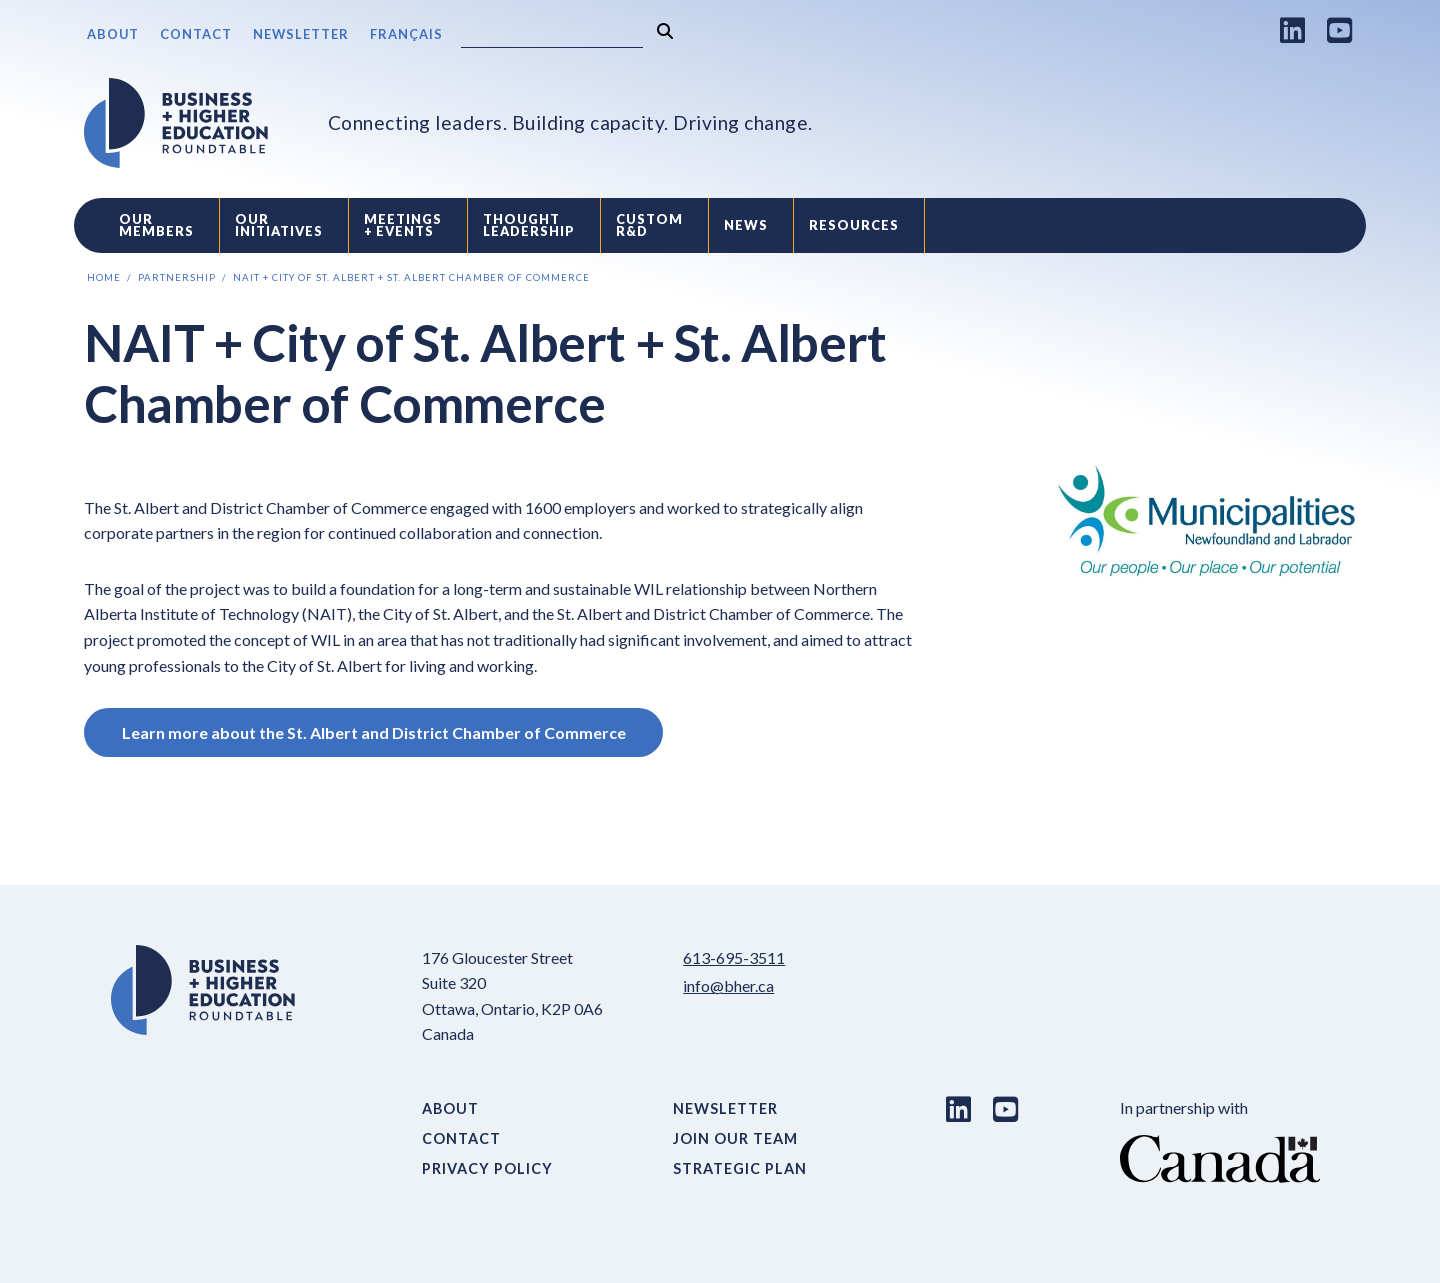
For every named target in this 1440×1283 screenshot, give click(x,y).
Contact (196, 34)
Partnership (177, 277)
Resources (854, 225)
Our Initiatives (279, 225)
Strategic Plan (740, 1168)
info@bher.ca (728, 985)
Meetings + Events (403, 225)
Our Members (156, 225)
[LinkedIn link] (1293, 30)
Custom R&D (649, 225)
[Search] (552, 35)
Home (104, 277)
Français (406, 34)
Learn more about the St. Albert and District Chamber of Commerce (374, 732)
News (746, 225)
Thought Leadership (529, 225)
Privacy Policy (487, 1168)
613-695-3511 (734, 957)
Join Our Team (735, 1138)
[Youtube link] (1340, 30)
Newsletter (301, 34)
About (113, 34)
